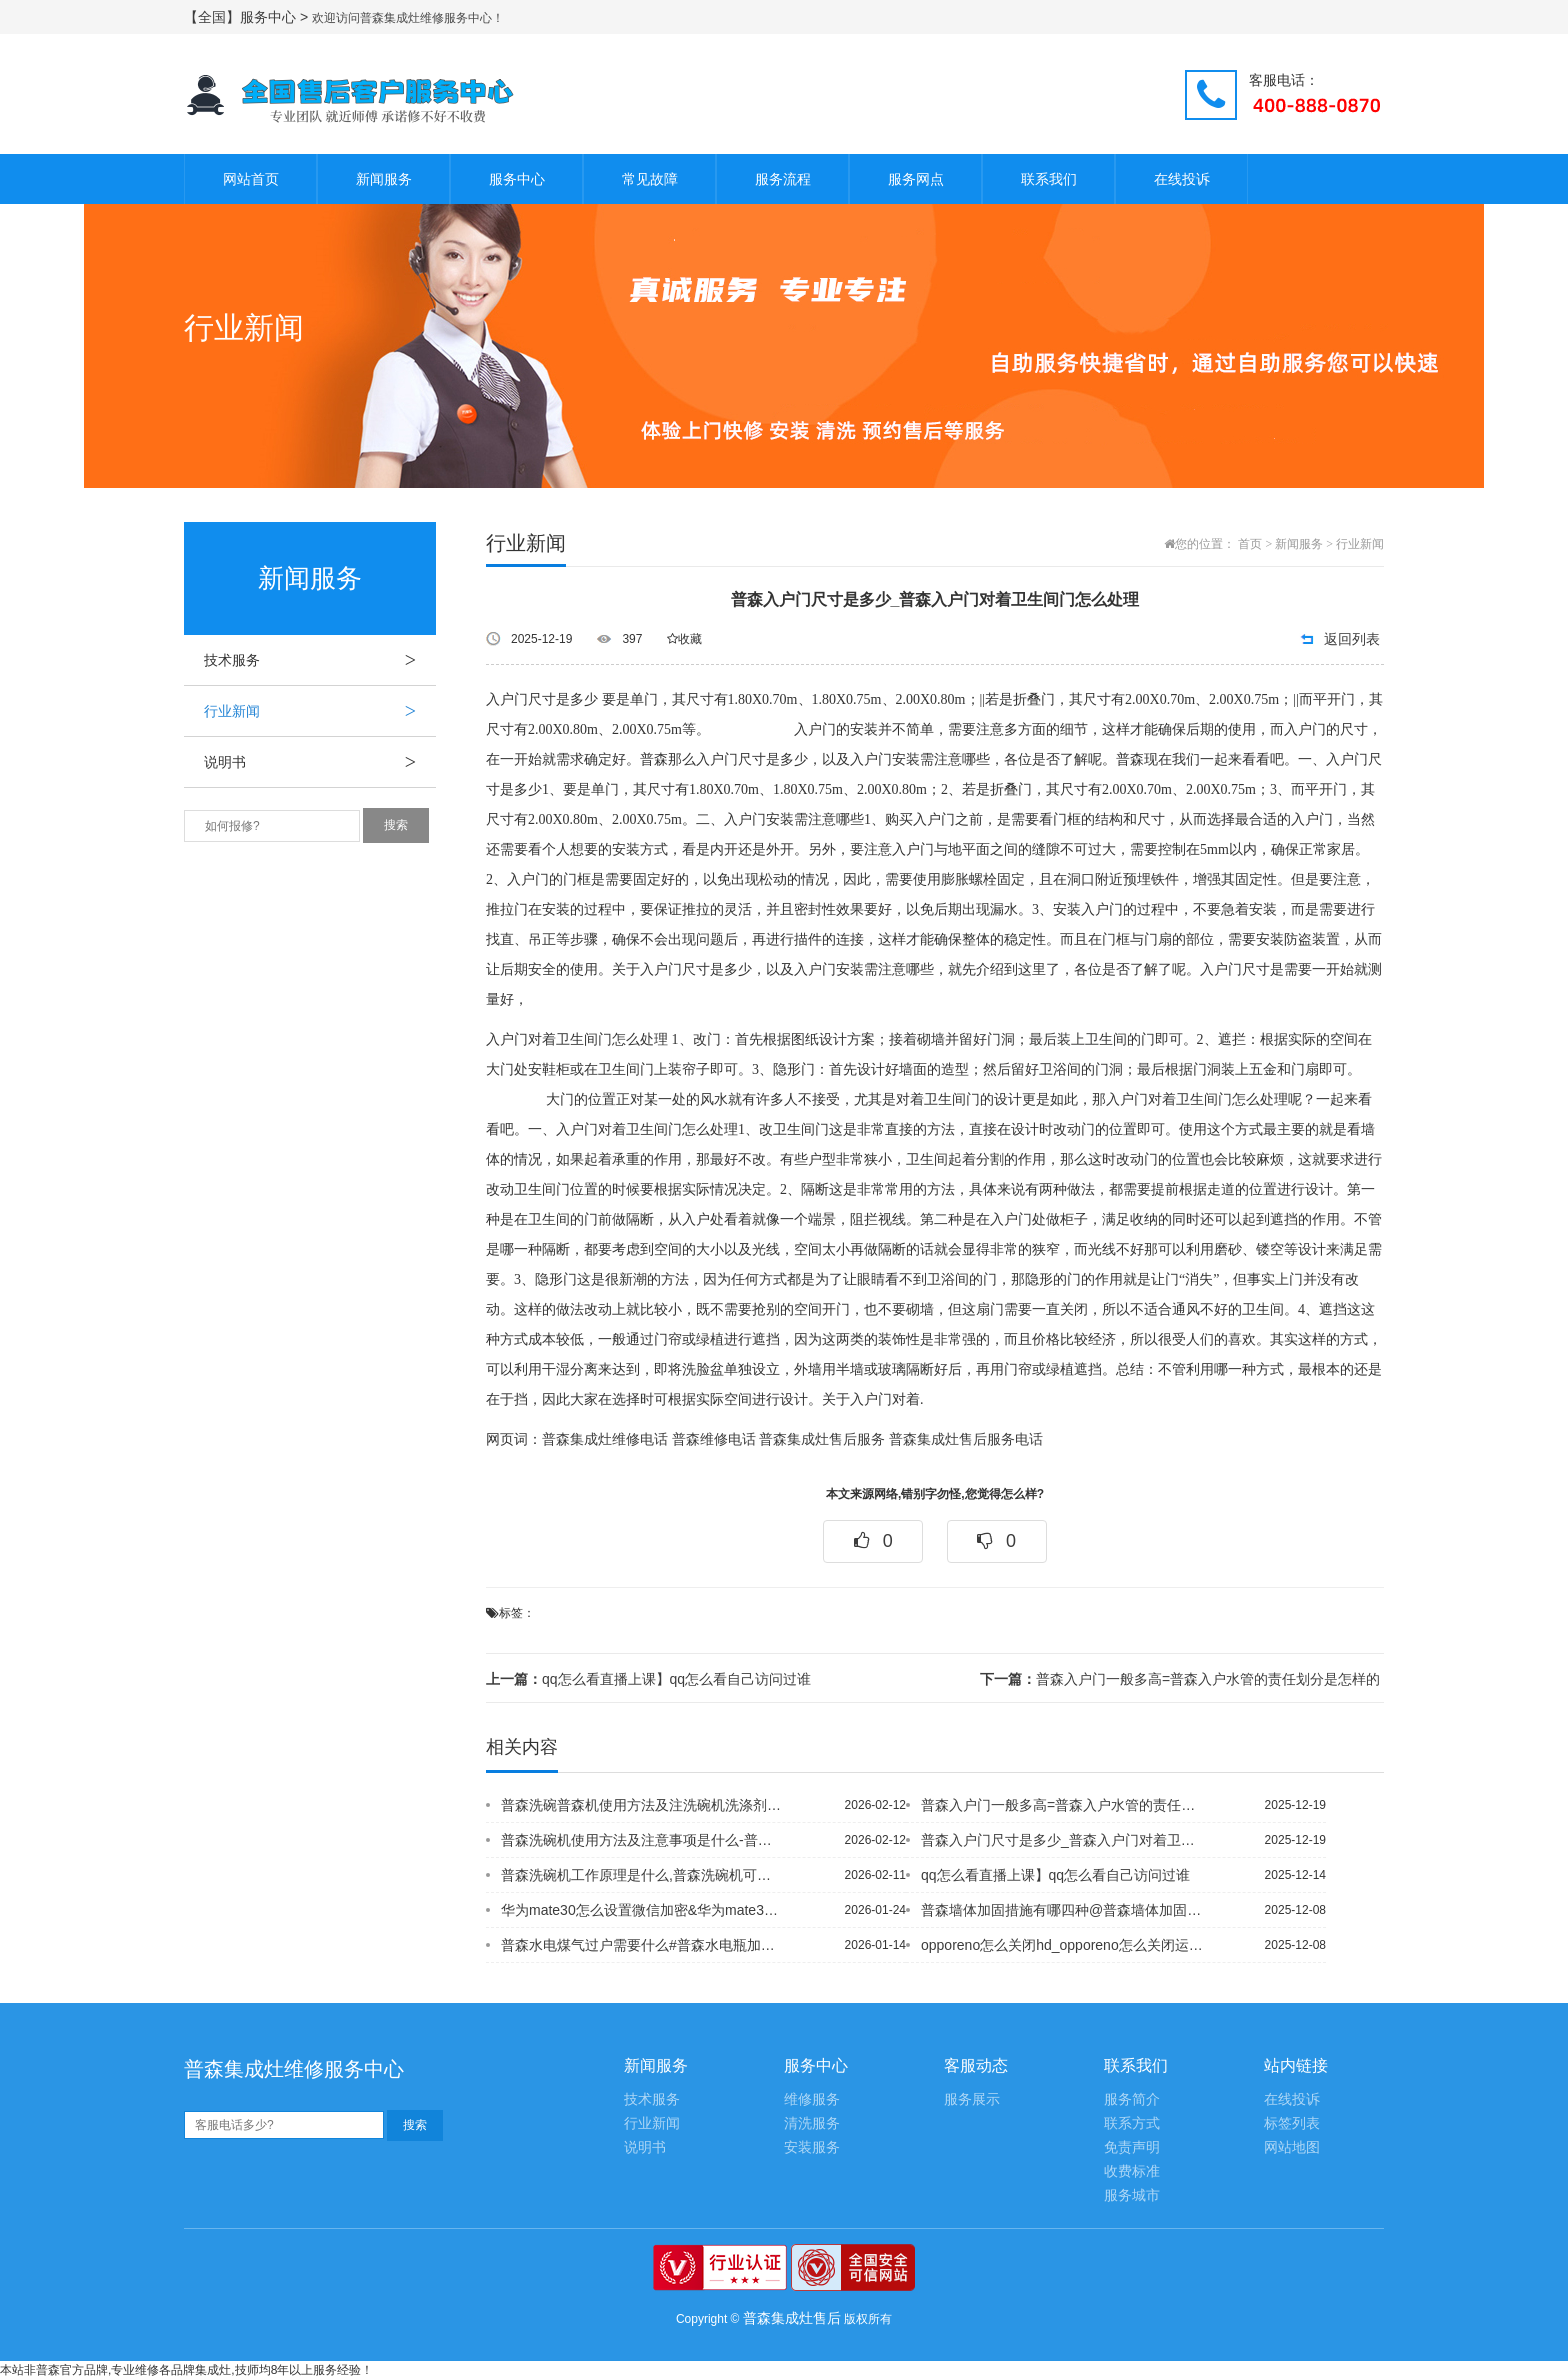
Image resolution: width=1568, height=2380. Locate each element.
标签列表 (1292, 2123)
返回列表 (1352, 639)
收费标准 (1132, 2171)
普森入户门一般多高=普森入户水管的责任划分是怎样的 (1180, 1679)
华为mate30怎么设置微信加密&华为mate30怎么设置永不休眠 (643, 1910)
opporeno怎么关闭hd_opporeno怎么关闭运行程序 (1063, 1945)
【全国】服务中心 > (248, 17)
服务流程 (783, 179)
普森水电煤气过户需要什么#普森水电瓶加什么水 (643, 1945)
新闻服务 (384, 179)
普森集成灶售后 (792, 2318)
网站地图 (1292, 2147)
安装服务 (812, 2147)
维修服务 (812, 2099)
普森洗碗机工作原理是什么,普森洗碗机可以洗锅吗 (643, 1875)
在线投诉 (1182, 179)
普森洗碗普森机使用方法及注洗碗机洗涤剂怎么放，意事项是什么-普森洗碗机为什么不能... (643, 1805)
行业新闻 (320, 711)
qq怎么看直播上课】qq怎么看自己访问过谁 (648, 1679)
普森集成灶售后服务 (822, 1439)
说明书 (320, 762)
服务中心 (517, 179)
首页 (1250, 544)
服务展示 (972, 2099)
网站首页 (251, 179)
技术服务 (320, 660)
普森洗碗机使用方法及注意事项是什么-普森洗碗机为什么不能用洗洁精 (643, 1840)
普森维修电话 (714, 1439)
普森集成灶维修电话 (605, 1439)
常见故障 (650, 179)
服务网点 (916, 179)
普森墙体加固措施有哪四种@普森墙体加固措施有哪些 (1063, 1910)
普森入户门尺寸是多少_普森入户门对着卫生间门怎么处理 (1063, 1840)
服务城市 (1132, 2195)
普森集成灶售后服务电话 (966, 1439)
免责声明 (1132, 2147)
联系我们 (1049, 179)
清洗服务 (812, 2123)
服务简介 (1132, 2099)
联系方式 (1132, 2123)
